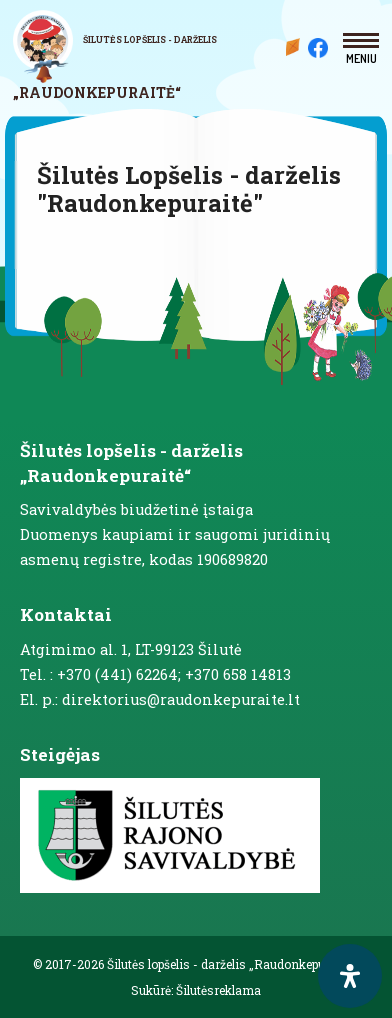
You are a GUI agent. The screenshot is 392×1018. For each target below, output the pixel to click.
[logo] (125, 56)
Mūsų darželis (293, 46)
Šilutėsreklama (218, 990)
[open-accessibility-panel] (350, 976)
